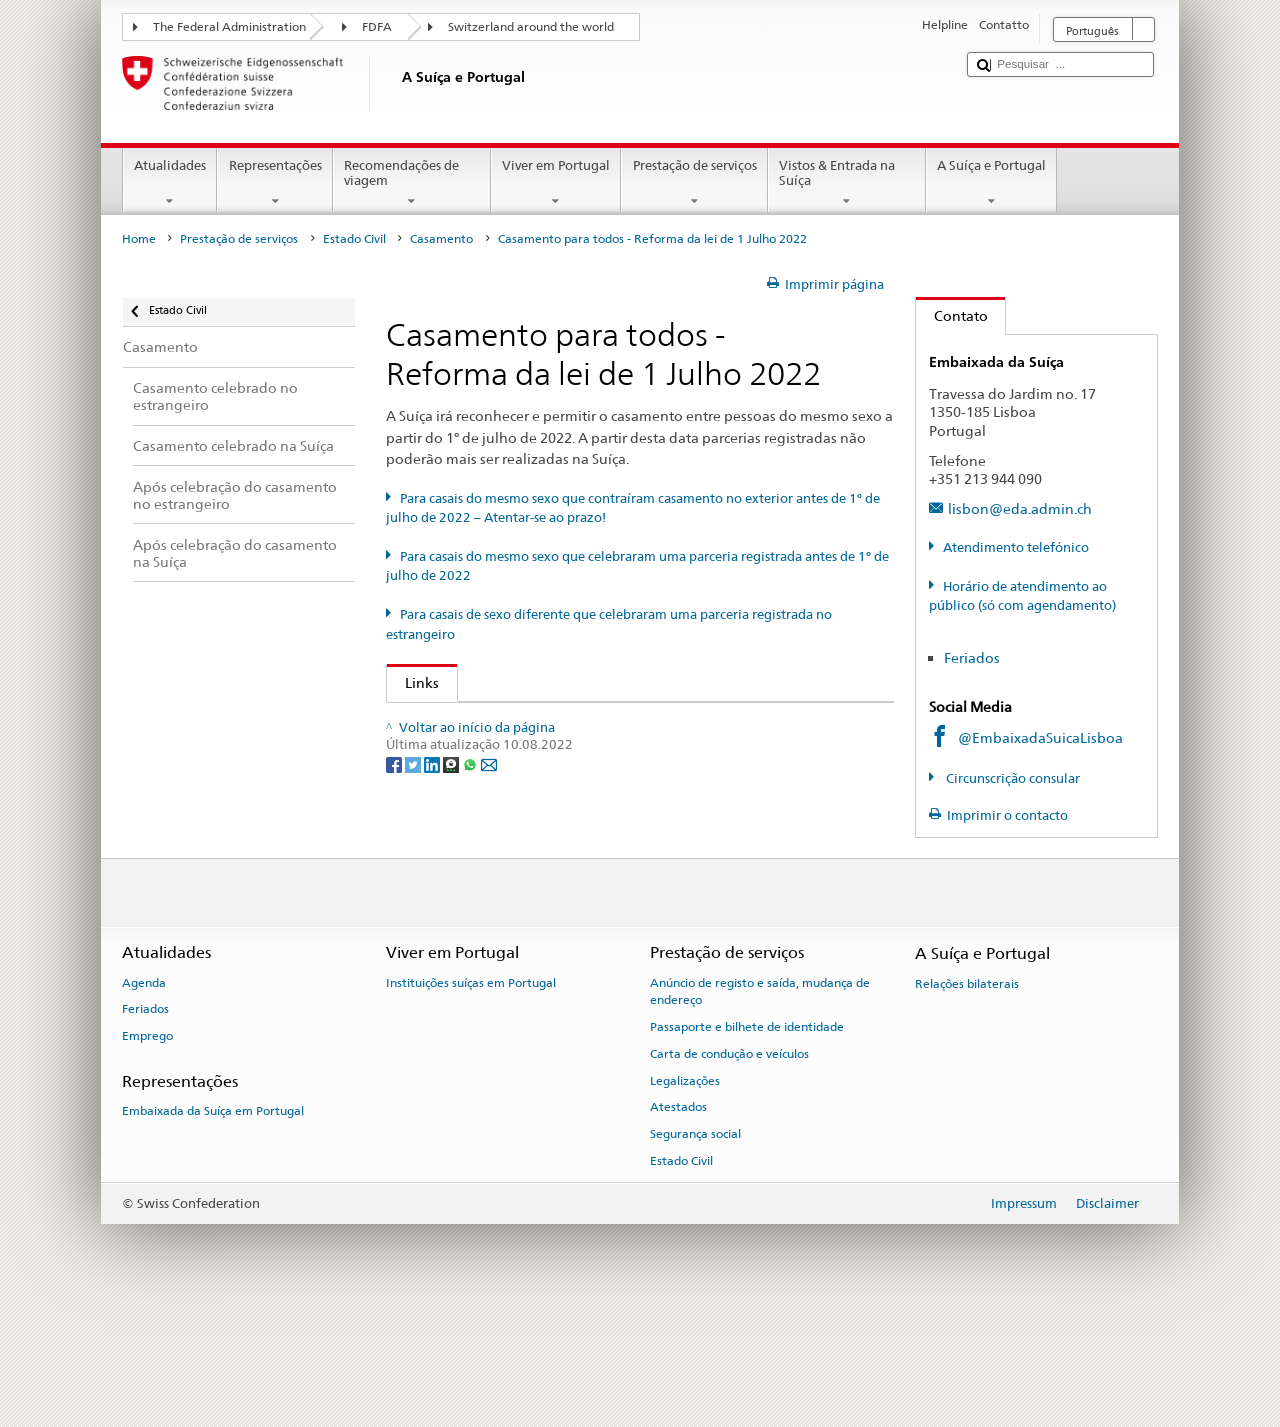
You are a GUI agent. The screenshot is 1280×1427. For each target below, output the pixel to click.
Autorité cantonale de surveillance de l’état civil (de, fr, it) (595, 778)
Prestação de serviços (694, 183)
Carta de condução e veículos (729, 1166)
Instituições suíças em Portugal (471, 1095)
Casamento (441, 239)
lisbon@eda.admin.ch (1020, 508)
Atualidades (170, 183)
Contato (952, 315)
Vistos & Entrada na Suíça (847, 183)
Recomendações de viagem (412, 183)
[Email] (489, 940)
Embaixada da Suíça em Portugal (213, 1223)
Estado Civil (354, 239)
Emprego (147, 1149)
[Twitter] (414, 940)
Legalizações (685, 1193)
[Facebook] (395, 940)
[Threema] (452, 940)
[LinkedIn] (433, 940)
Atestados (678, 1220)
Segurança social (695, 1247)
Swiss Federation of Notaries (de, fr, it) (533, 844)
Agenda (144, 1095)
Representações (275, 183)
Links (413, 682)
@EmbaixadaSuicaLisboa (1040, 737)
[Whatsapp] (471, 940)
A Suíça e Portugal (992, 183)
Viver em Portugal (556, 183)
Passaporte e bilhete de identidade (747, 1139)
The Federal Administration (229, 27)
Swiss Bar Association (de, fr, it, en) (521, 811)
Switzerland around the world (531, 27)
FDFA (377, 27)
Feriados (972, 657)
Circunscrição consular (1011, 778)
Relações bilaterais (967, 1096)
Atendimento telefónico (1016, 547)
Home (139, 239)
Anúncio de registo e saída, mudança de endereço (760, 1103)
